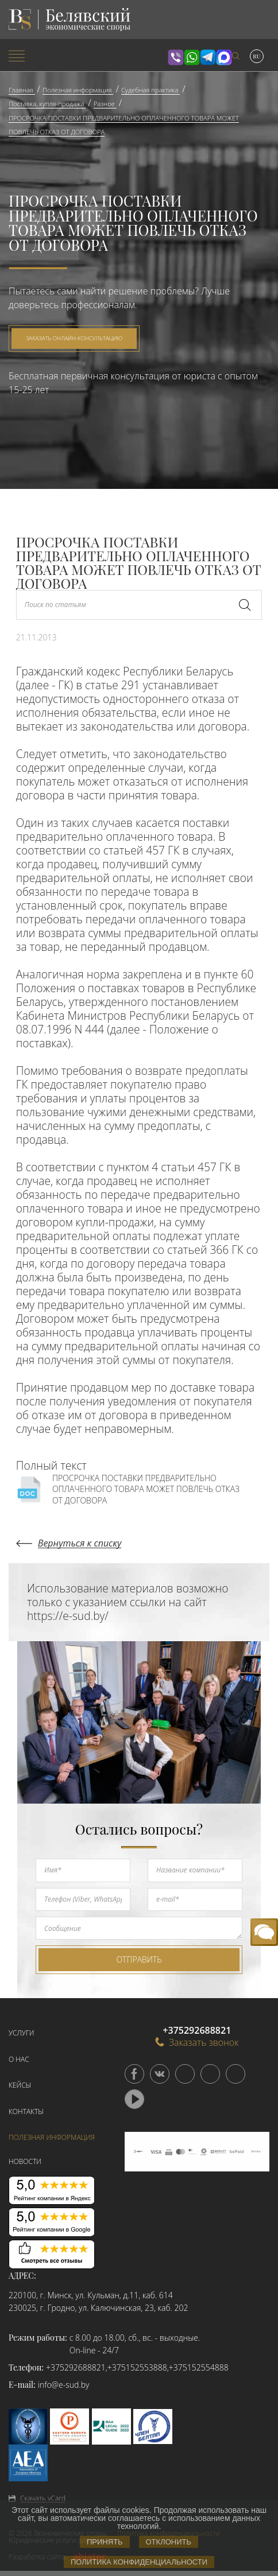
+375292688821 (76, 2367)
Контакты (26, 2111)
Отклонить (168, 2542)
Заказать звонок (197, 2042)
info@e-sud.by (64, 2384)
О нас (19, 2059)
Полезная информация (52, 2137)
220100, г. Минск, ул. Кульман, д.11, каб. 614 (91, 2295)
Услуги (21, 2033)
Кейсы (20, 2085)
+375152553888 (137, 2367)
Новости (25, 2161)
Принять (105, 2542)
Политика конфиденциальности (139, 2562)
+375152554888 (199, 2367)
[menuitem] (46, 57)
